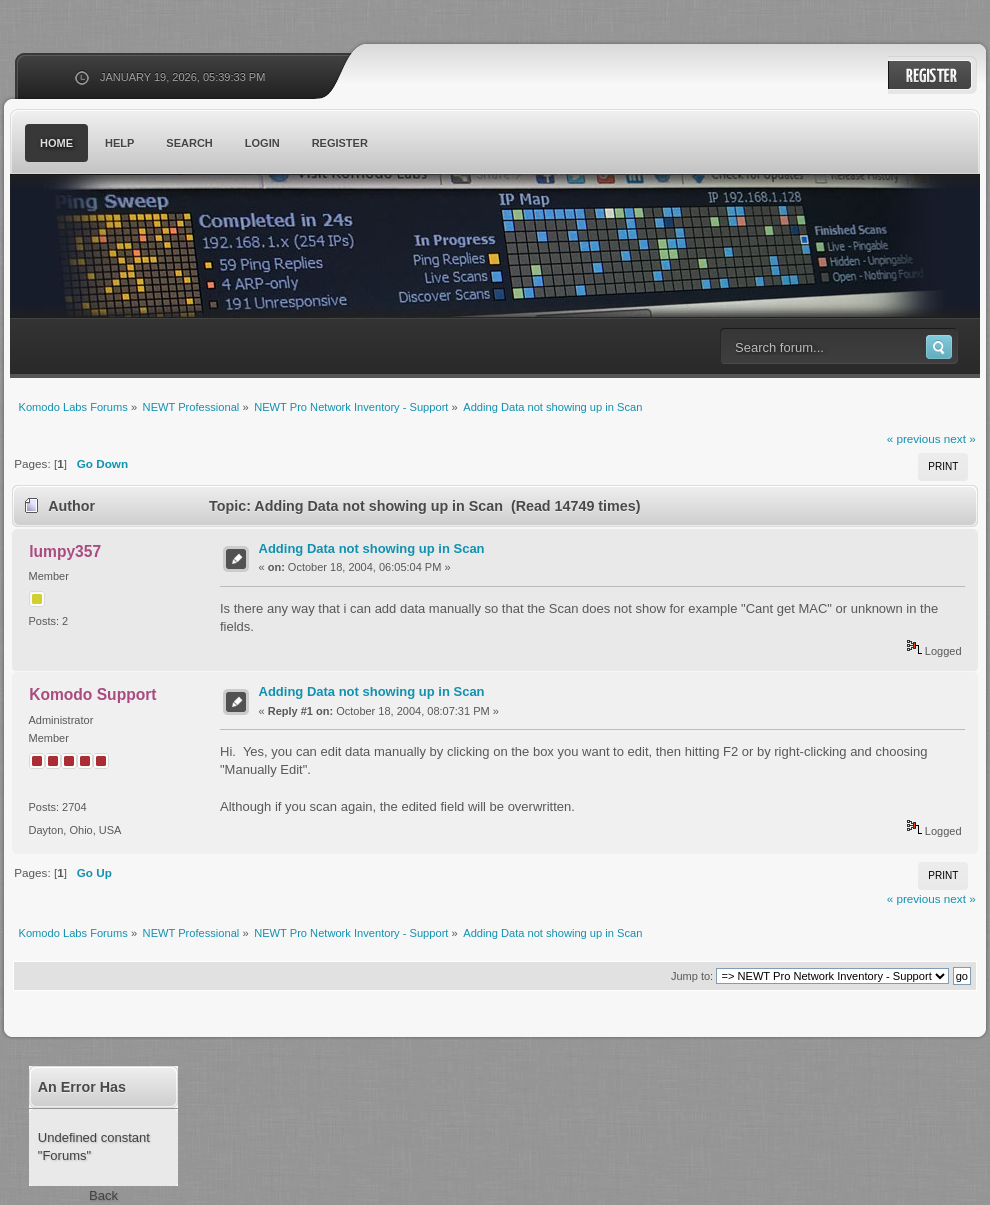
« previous (914, 438)
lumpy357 (65, 551)
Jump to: (692, 976)
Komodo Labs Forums (205, 249)
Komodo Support (92, 694)
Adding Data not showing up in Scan (372, 548)
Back (103, 1195)
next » (960, 438)
